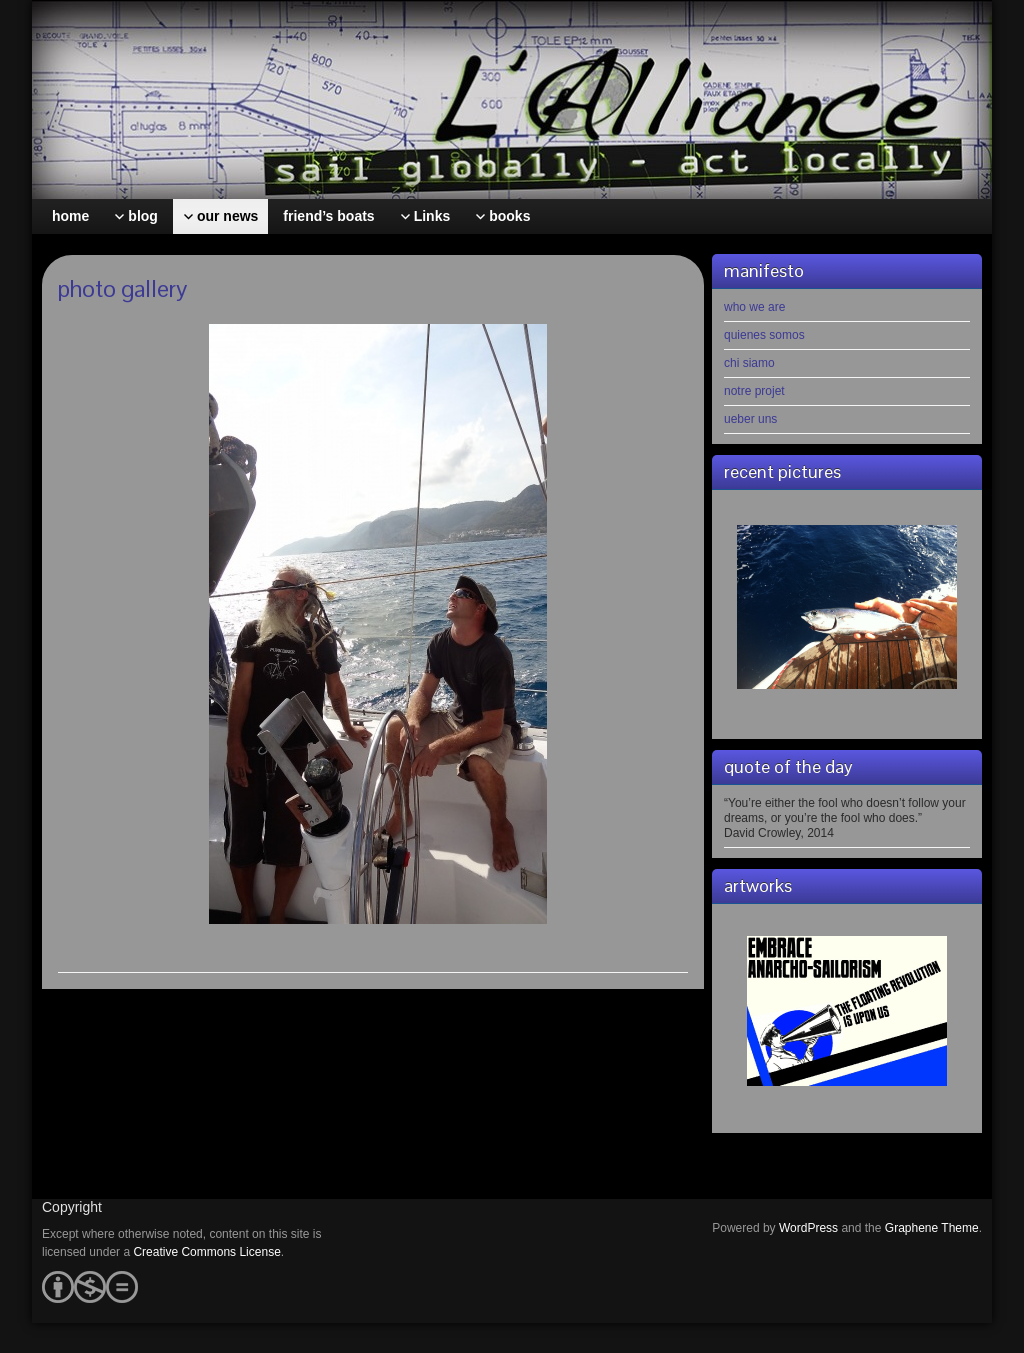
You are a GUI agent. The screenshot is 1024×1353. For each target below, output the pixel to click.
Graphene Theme (932, 1228)
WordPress (808, 1228)
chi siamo (749, 363)
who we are (754, 307)
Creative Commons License (206, 1252)
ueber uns (750, 419)
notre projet (754, 391)
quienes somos (764, 335)
